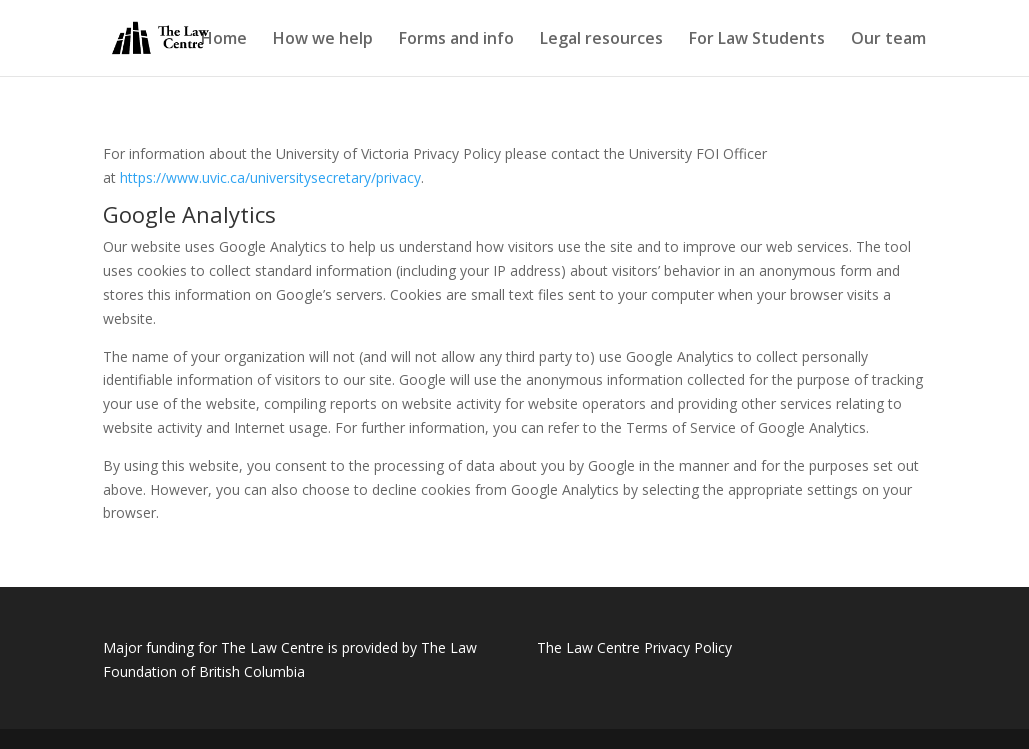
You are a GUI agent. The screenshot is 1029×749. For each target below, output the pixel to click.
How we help (323, 40)
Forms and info (456, 40)
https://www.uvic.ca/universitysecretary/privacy (270, 177)
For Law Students (757, 40)
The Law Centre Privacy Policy (634, 647)
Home (224, 40)
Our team (888, 40)
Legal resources (601, 40)
